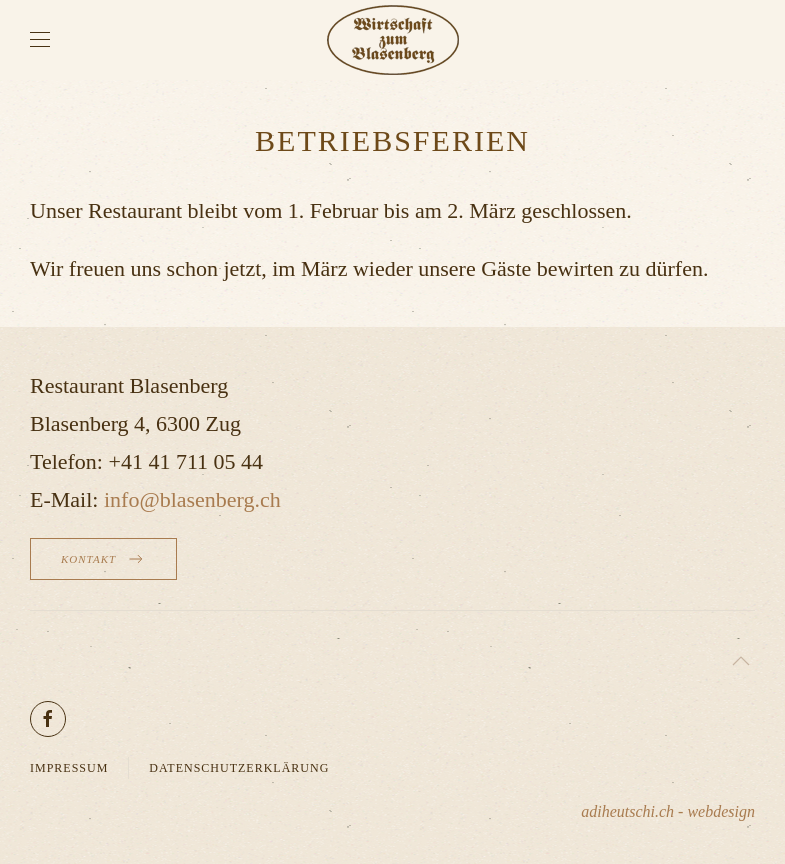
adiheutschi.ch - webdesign (668, 811)
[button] (40, 40)
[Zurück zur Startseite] (393, 40)
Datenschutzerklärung (239, 768)
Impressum (69, 768)
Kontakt (103, 559)
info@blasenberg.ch (192, 499)
